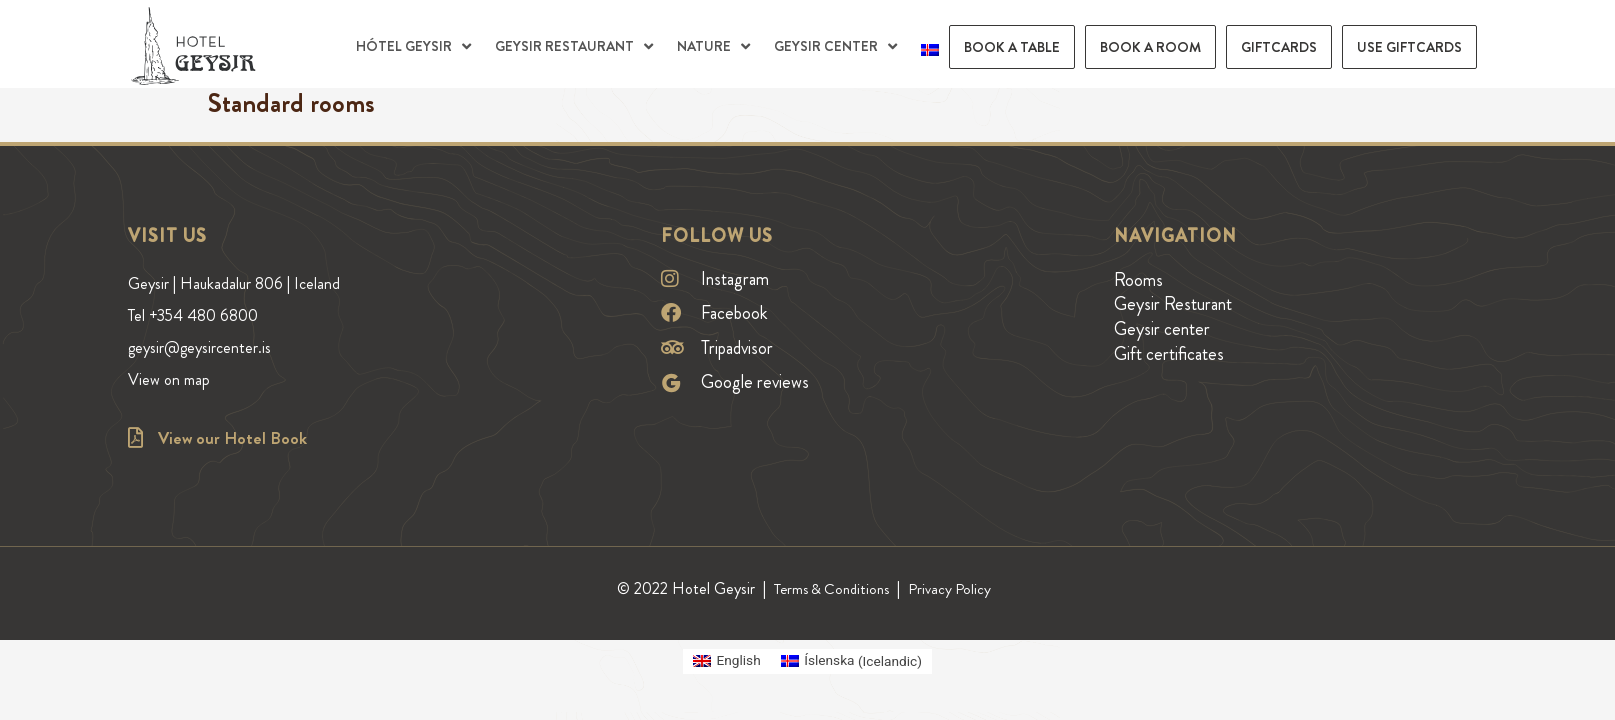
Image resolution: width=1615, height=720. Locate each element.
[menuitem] (930, 46)
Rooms (1138, 280)
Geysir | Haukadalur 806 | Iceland (243, 280)
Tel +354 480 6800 (201, 304)
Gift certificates (1169, 354)
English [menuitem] (733, 660)
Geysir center (1162, 329)
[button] (415, 46)
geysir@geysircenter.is (211, 329)
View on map (174, 354)
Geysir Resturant (1173, 304)
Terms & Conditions (830, 588)
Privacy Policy (953, 588)
